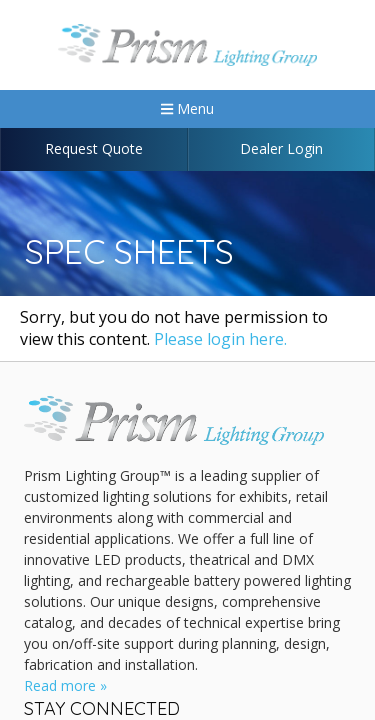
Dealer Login (281, 148)
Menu (187, 108)
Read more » (65, 685)
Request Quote (94, 148)
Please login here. (220, 339)
